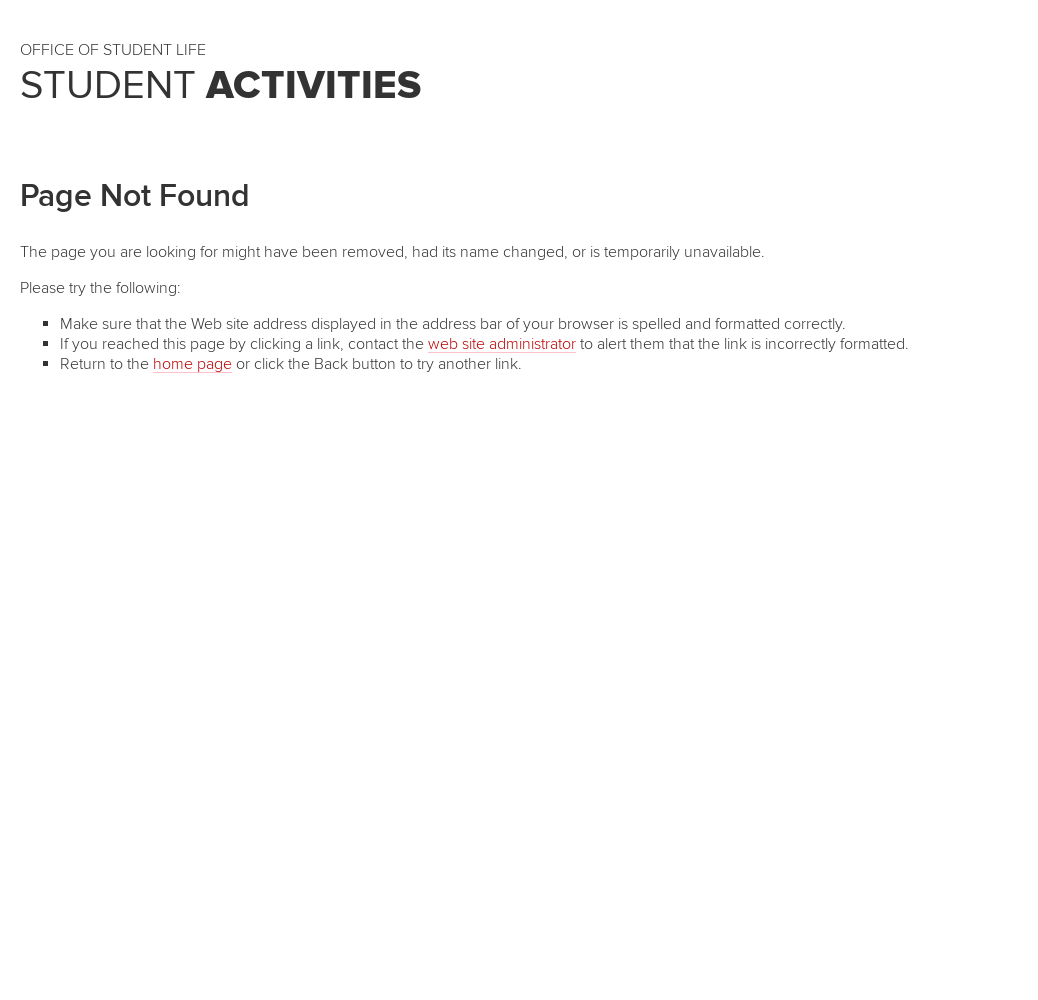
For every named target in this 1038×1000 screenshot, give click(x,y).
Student (220, 86)
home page (192, 364)
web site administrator (502, 344)
